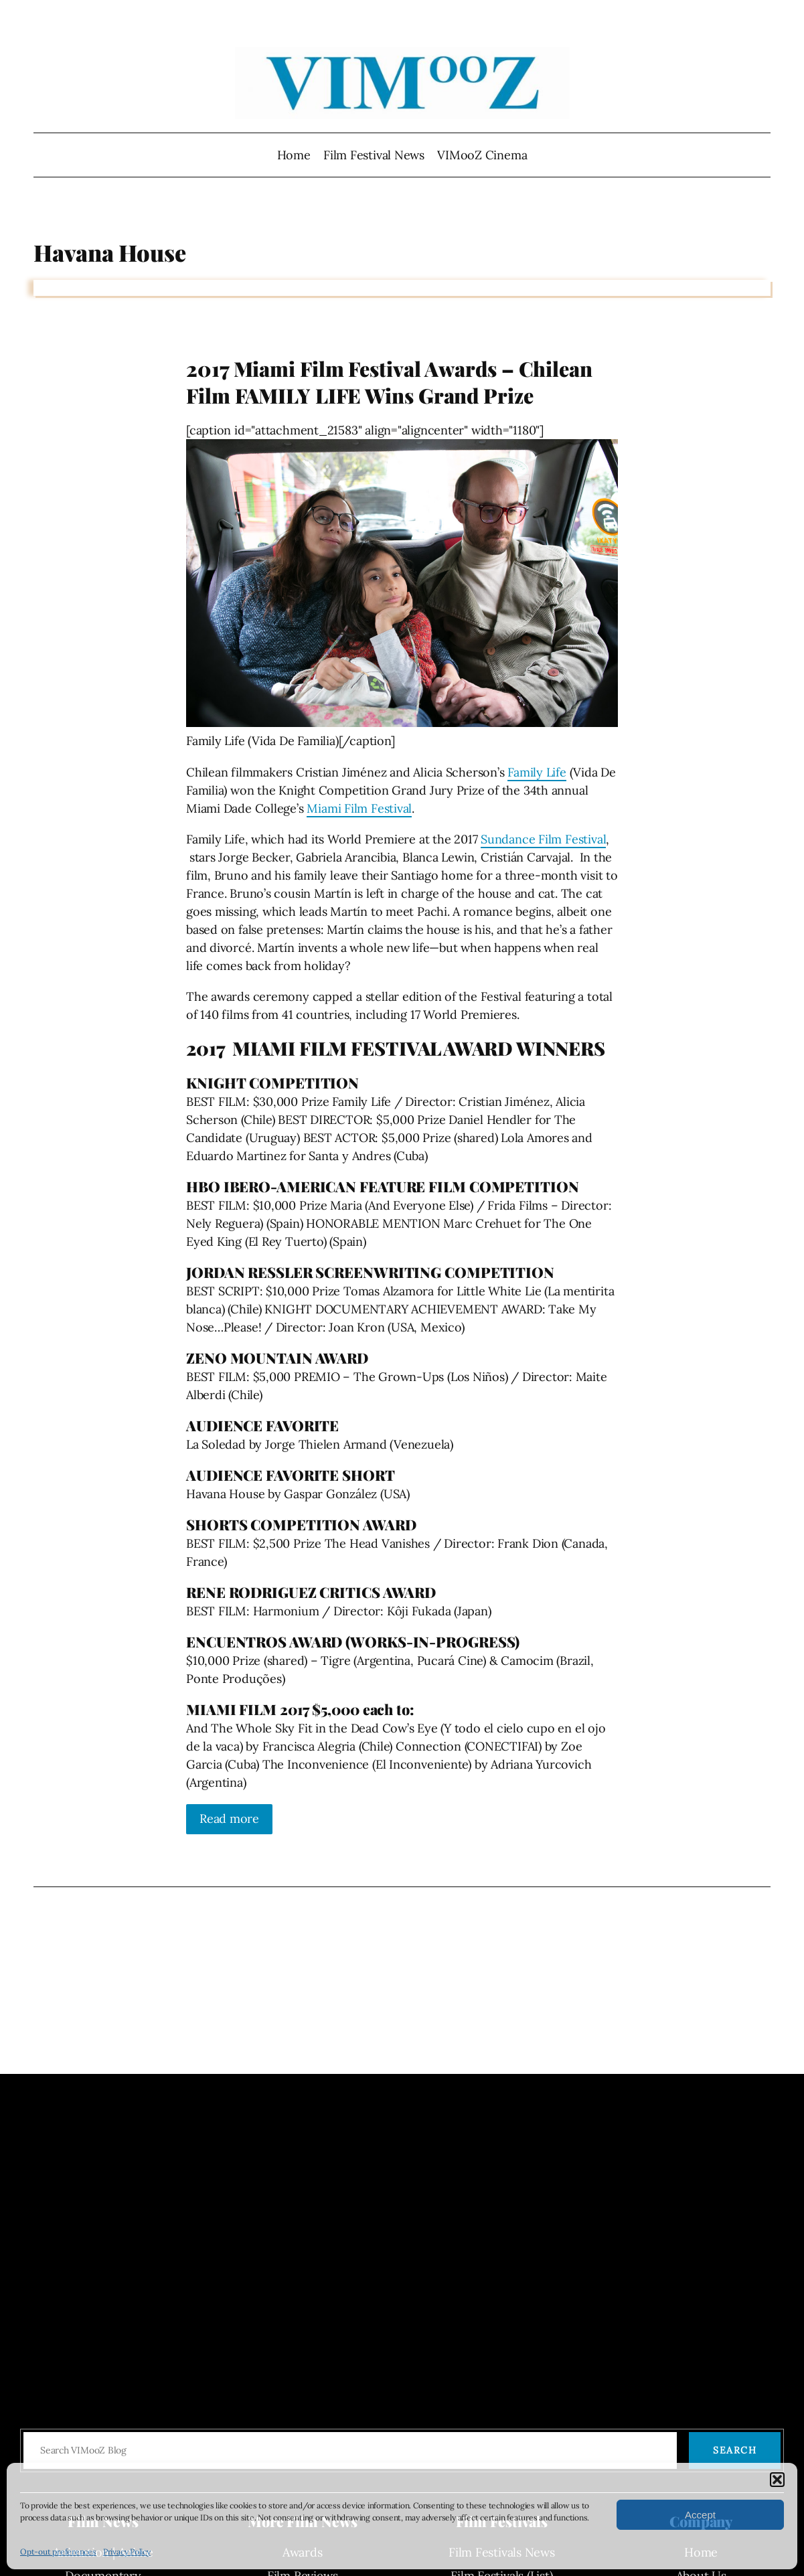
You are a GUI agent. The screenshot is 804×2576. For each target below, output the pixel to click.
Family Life (536, 772)
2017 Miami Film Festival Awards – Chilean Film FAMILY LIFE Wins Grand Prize (389, 381)
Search (734, 2450)
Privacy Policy (127, 2552)
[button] (777, 2479)
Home (294, 155)
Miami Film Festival (359, 808)
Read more (229, 1818)
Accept (700, 2514)
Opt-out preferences (58, 2552)
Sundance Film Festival (543, 839)
